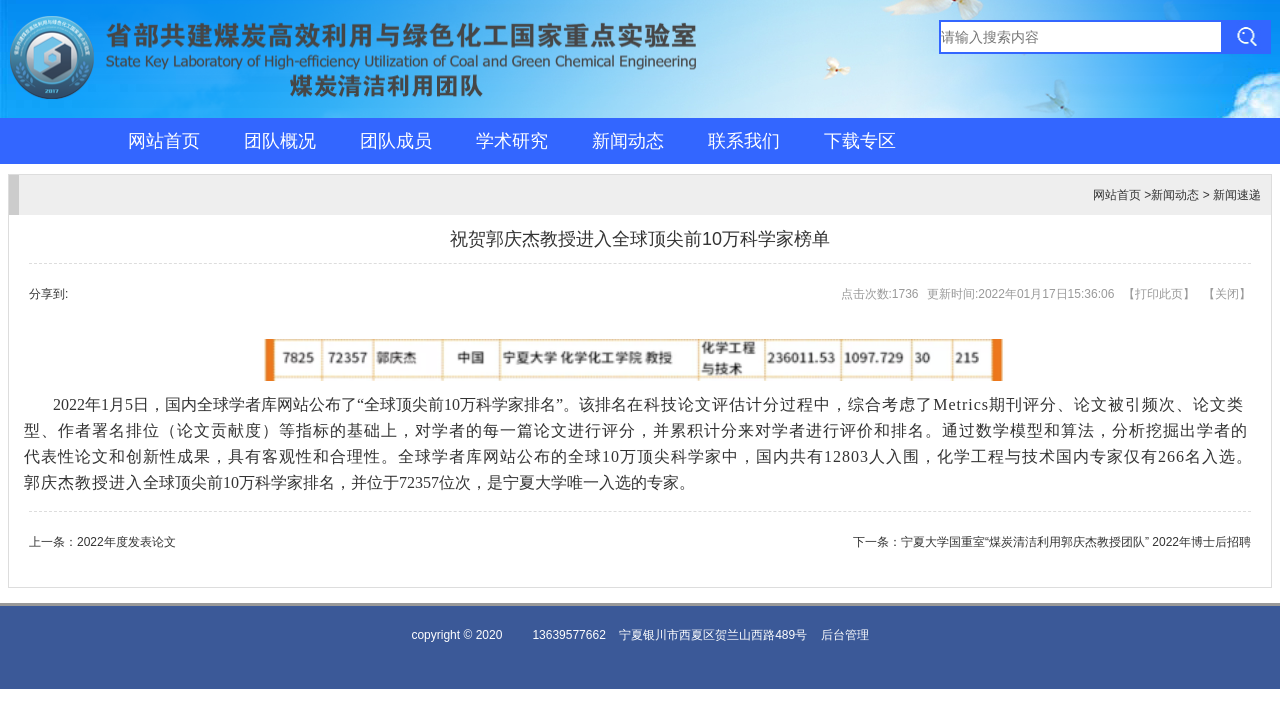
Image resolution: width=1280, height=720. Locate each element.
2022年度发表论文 (126, 542)
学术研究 (512, 141)
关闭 (1227, 294)
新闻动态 (628, 141)
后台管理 (845, 635)
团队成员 (396, 141)
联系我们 (744, 141)
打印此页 (1159, 294)
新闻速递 (1237, 195)
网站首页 (164, 141)
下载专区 (860, 141)
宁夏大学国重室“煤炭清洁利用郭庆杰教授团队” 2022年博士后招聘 (1076, 542)
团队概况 (280, 141)
